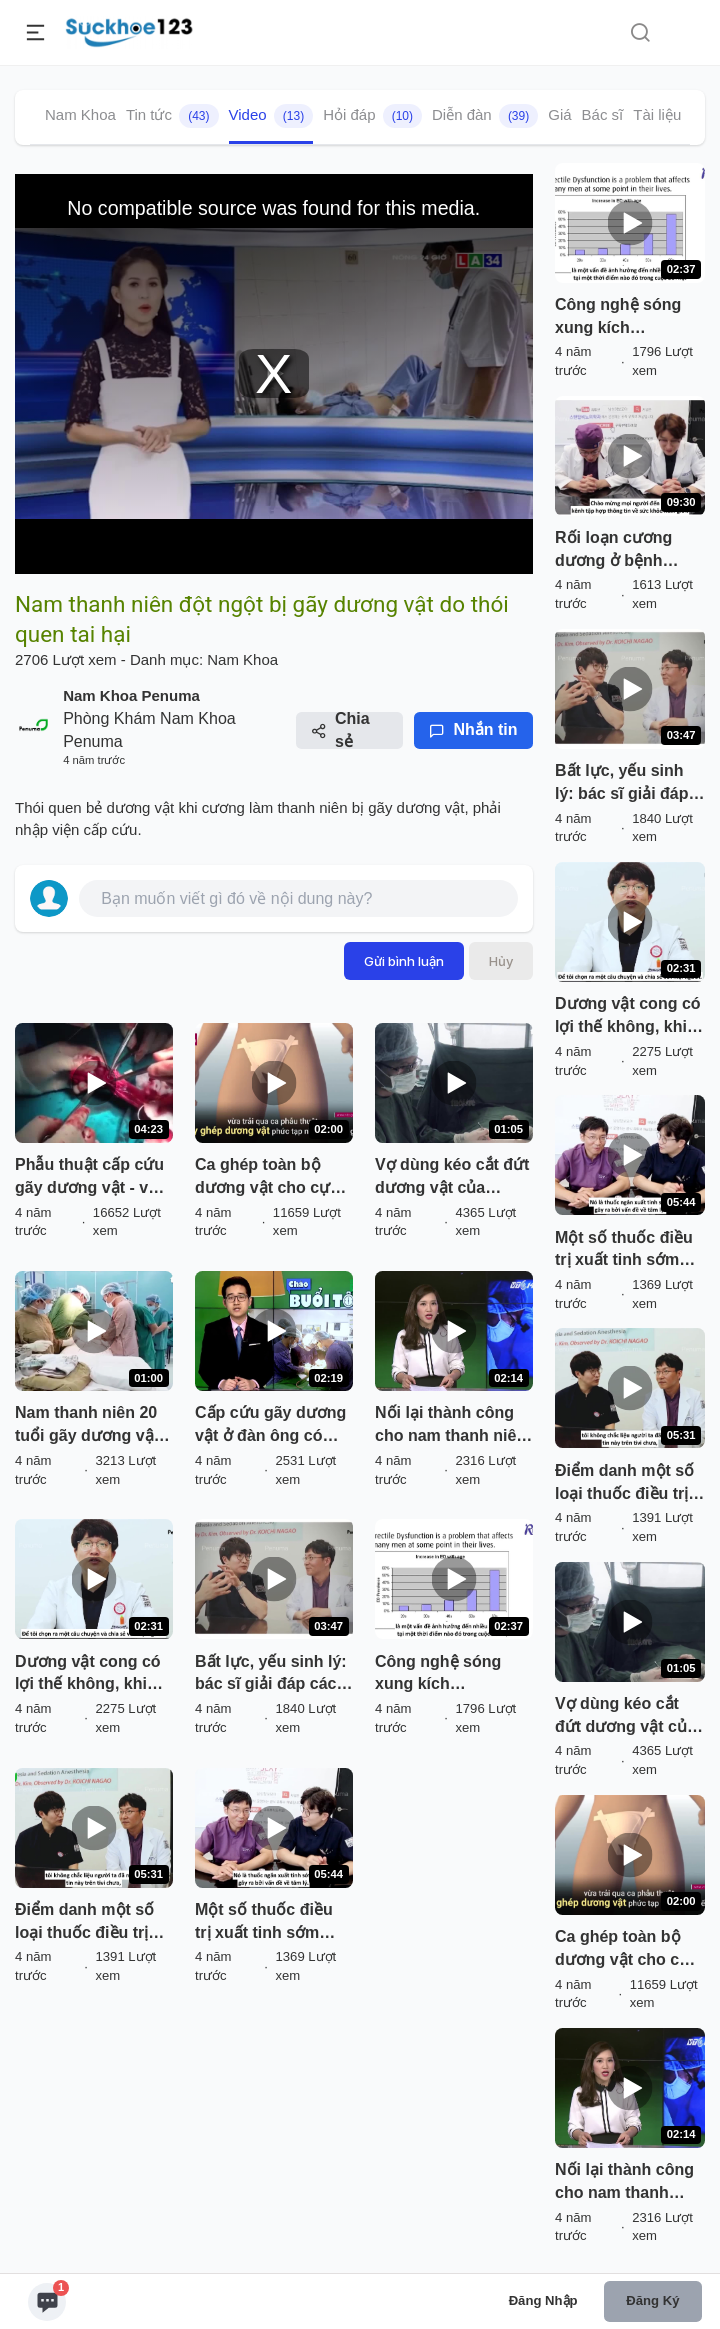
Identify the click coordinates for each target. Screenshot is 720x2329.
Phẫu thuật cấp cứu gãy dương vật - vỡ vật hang (89, 1178)
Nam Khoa (80, 114)
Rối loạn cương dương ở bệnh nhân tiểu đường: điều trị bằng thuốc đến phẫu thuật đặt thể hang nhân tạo (627, 551)
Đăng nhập (543, 2300)
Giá (559, 114)
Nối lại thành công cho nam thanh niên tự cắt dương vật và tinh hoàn (450, 1426)
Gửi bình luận (404, 961)
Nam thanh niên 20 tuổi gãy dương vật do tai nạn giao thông (87, 1426)
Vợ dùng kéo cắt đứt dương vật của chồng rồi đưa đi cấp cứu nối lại (452, 1178)
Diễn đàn (485, 116)
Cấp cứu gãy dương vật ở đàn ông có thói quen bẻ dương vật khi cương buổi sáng (270, 1426)
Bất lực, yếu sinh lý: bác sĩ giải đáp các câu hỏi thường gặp (271, 1675)
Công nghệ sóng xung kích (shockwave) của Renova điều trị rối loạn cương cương (445, 1675)
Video (271, 116)
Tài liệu (657, 114)
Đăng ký (652, 2300)
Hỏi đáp (372, 116)
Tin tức (172, 116)
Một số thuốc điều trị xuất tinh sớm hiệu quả (264, 1923)
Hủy (501, 961)
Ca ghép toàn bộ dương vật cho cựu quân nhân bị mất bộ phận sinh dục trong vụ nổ (273, 1178)
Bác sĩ (603, 114)
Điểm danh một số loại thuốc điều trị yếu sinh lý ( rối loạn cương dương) (92, 1923)
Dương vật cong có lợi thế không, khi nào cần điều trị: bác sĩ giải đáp (92, 1675)
